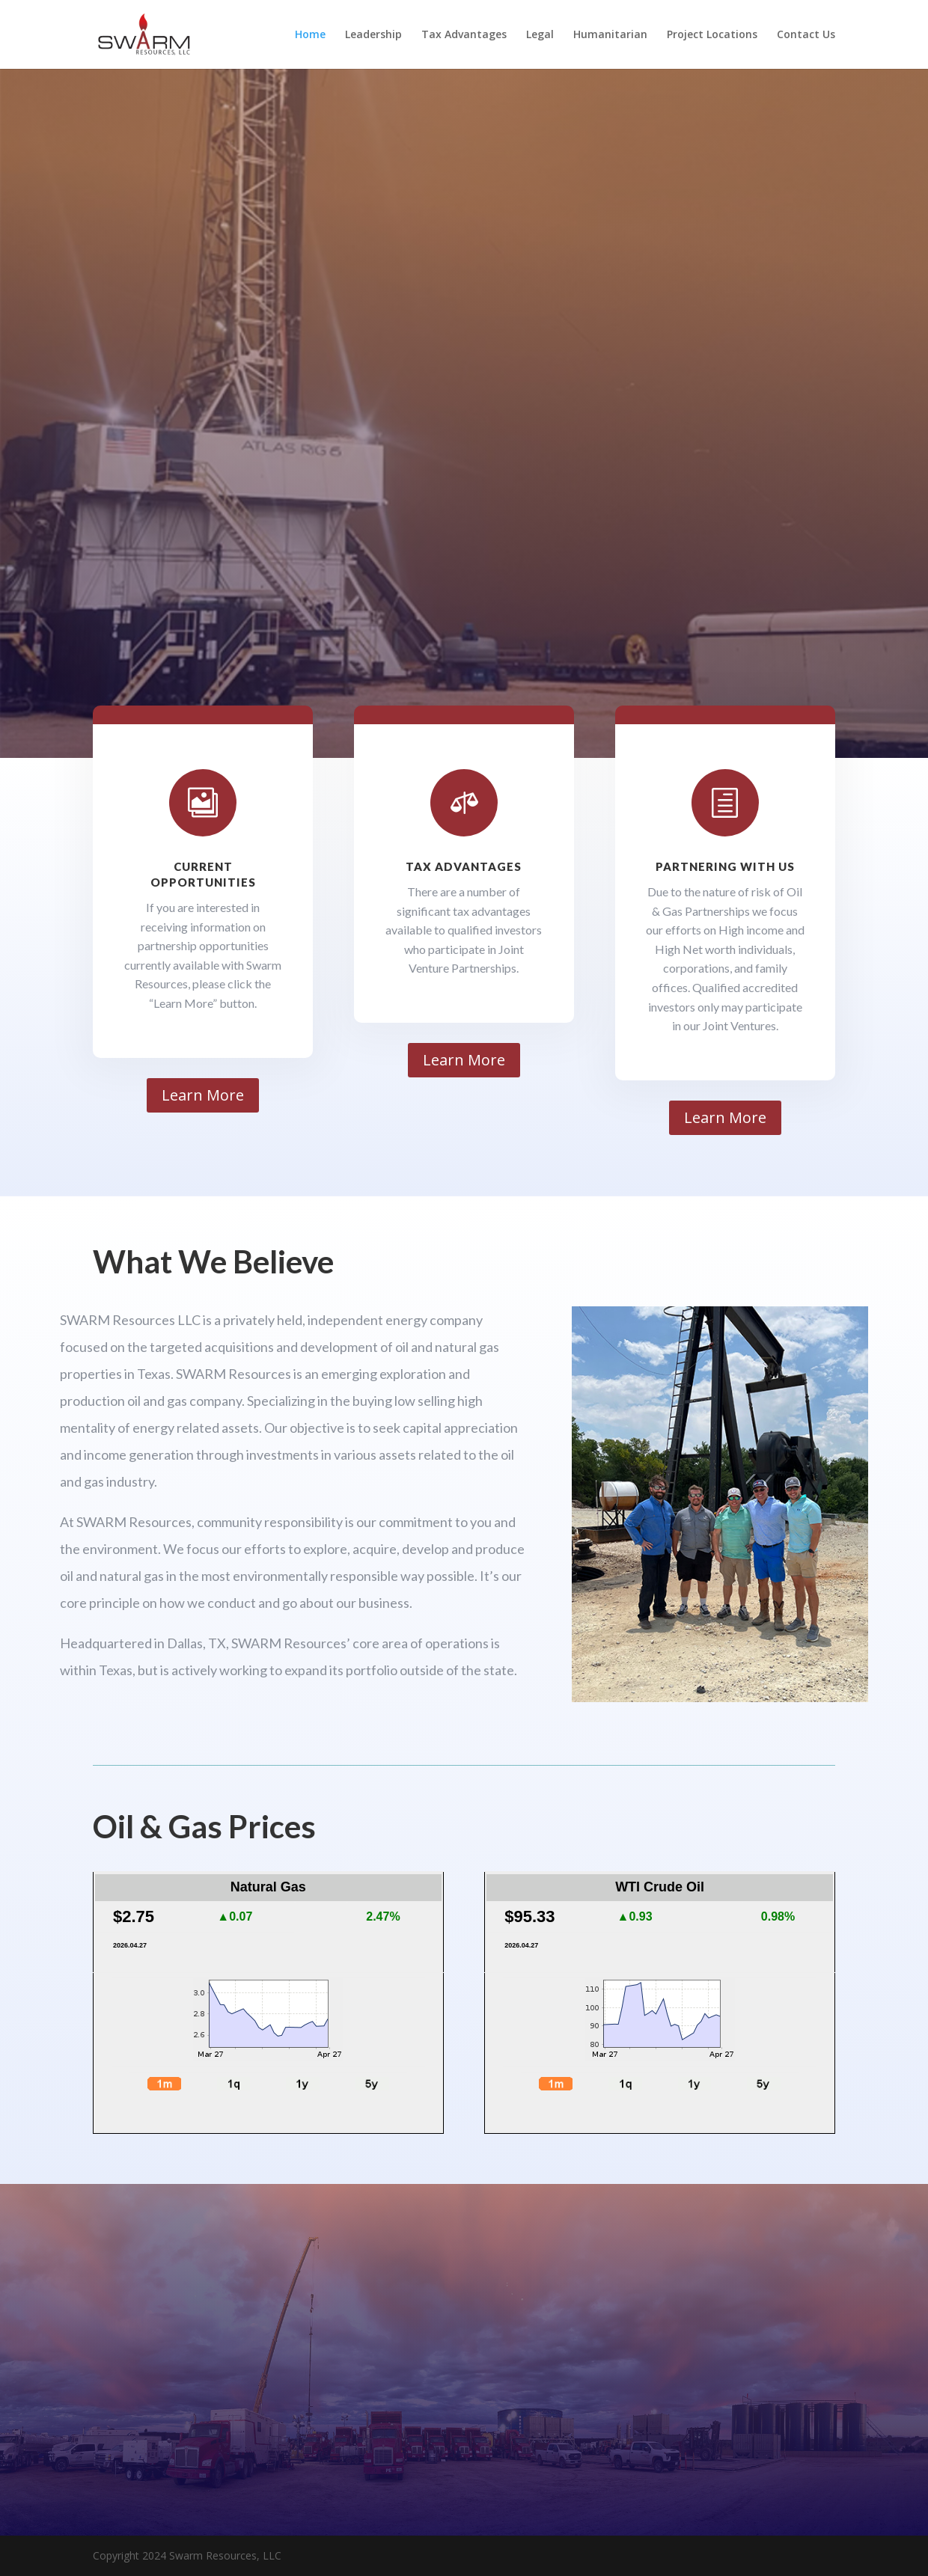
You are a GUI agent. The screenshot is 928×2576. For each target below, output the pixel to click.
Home (310, 35)
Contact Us (806, 35)
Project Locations (712, 35)
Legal (540, 35)
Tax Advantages (464, 35)
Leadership (373, 35)
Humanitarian (610, 35)
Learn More (203, 1095)
